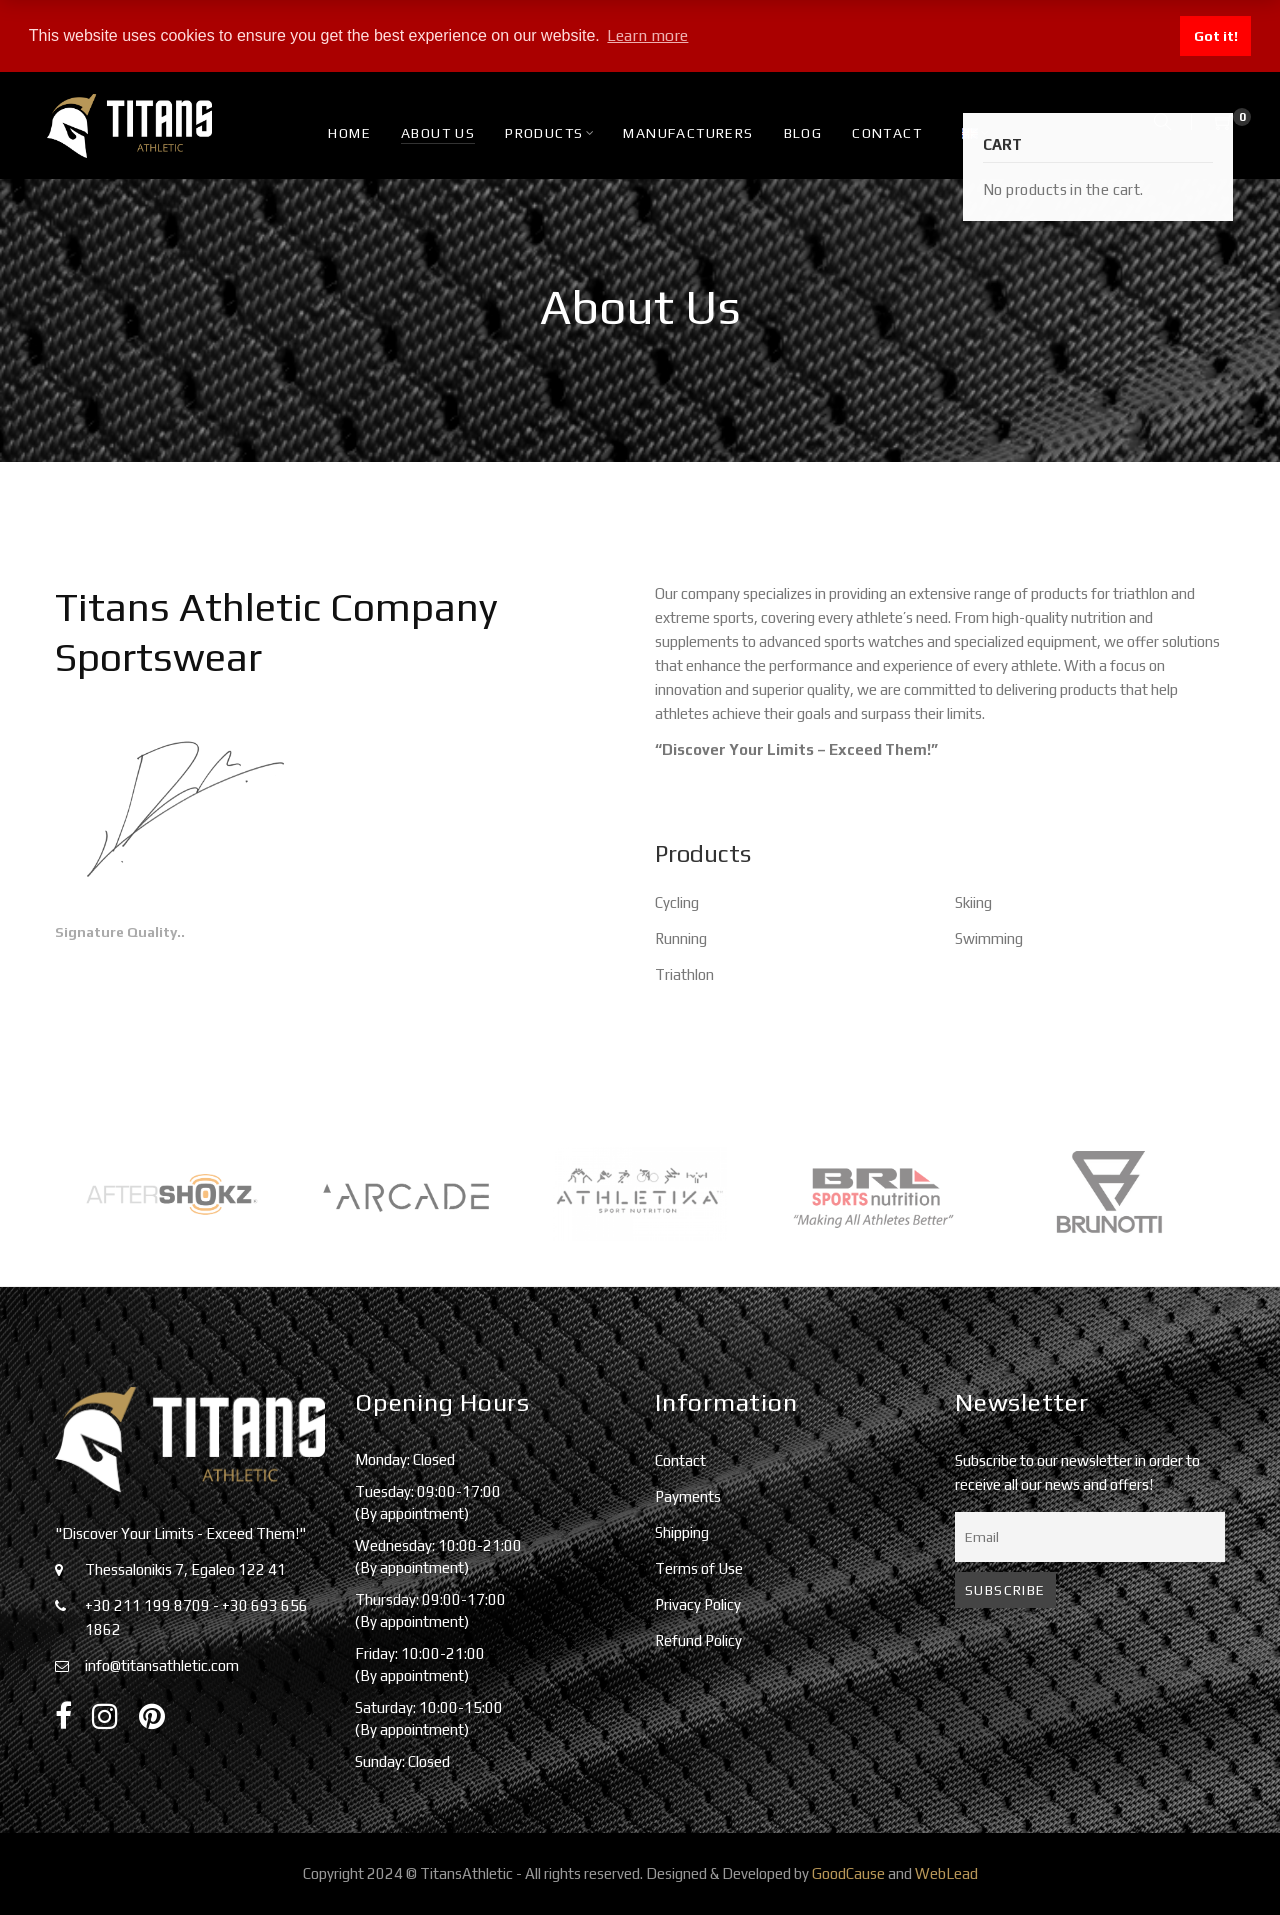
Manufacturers (688, 133)
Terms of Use (699, 1568)
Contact (887, 133)
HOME (349, 133)
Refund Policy (698, 1640)
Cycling (677, 902)
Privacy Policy (698, 1604)
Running (681, 938)
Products (544, 133)
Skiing (973, 902)
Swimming (989, 938)
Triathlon (684, 974)
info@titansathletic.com (162, 1665)
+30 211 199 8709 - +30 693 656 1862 (196, 1617)
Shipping (682, 1532)
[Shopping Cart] (1224, 123)
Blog (803, 133)
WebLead (946, 1873)
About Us (438, 133)
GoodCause (848, 1873)
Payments (688, 1496)
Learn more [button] (647, 35)
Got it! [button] (1216, 36)
